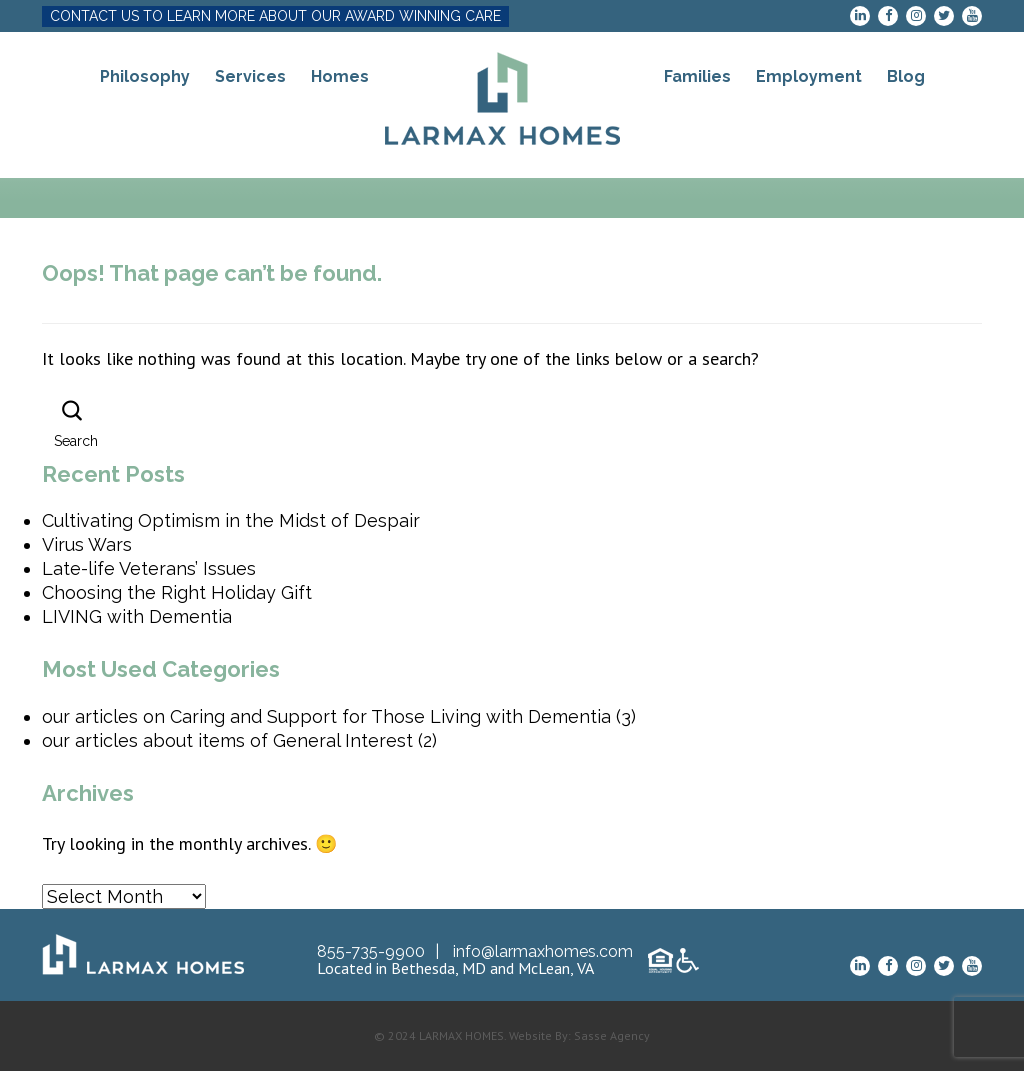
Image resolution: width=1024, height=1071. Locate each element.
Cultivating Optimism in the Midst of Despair (231, 520)
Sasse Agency (612, 1035)
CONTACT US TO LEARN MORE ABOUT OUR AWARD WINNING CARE (275, 16)
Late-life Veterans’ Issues (149, 568)
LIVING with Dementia (137, 616)
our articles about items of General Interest (227, 740)
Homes (340, 76)
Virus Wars (87, 544)
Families (697, 76)
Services (250, 76)
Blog (906, 76)
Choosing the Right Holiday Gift (177, 592)
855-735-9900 (371, 951)
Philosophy (145, 76)
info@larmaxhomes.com (543, 951)
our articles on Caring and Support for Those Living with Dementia (326, 716)
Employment (809, 76)
